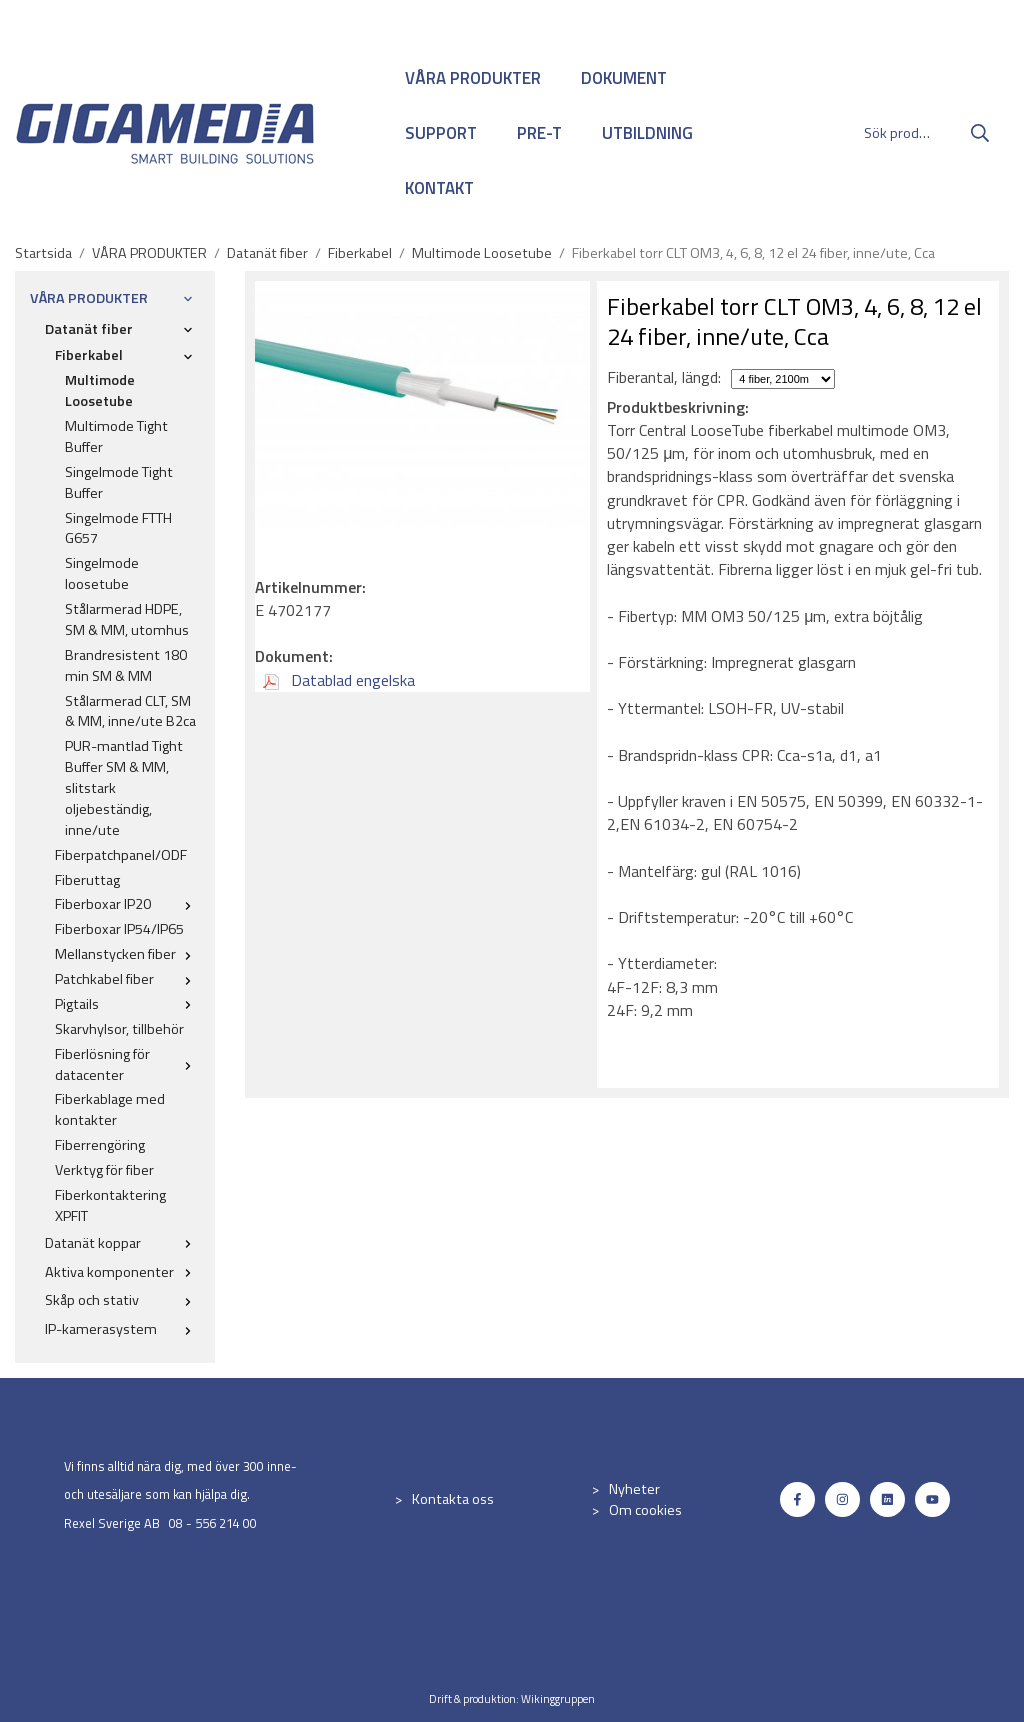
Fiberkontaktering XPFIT (110, 1205)
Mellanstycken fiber (127, 954)
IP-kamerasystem (122, 1329)
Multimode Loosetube (100, 390)
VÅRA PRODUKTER (473, 78)
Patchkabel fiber (127, 979)
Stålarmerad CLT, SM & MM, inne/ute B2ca (130, 711)
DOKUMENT (624, 78)
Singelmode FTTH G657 (118, 528)
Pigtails (127, 1004)
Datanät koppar (122, 1243)
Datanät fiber (122, 329)
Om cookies (645, 1510)
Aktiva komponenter (122, 1272)
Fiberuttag (87, 880)
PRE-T (539, 133)
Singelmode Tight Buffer (119, 482)
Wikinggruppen (558, 1698)
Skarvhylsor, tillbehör (119, 1029)
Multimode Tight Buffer (116, 436)
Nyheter (634, 1489)
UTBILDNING (647, 133)
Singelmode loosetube (102, 573)
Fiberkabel (127, 355)
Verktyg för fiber (104, 1170)
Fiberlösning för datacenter (127, 1064)
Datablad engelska (339, 680)
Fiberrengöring (100, 1145)
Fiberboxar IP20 (127, 904)
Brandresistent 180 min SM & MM (126, 665)
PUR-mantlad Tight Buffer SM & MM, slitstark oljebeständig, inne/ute (124, 788)
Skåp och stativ (122, 1300)
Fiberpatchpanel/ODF (121, 855)
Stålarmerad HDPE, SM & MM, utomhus (127, 619)
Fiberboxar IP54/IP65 (119, 929)
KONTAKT (439, 188)
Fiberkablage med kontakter (110, 1109)
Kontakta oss (453, 1499)
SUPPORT (441, 133)
